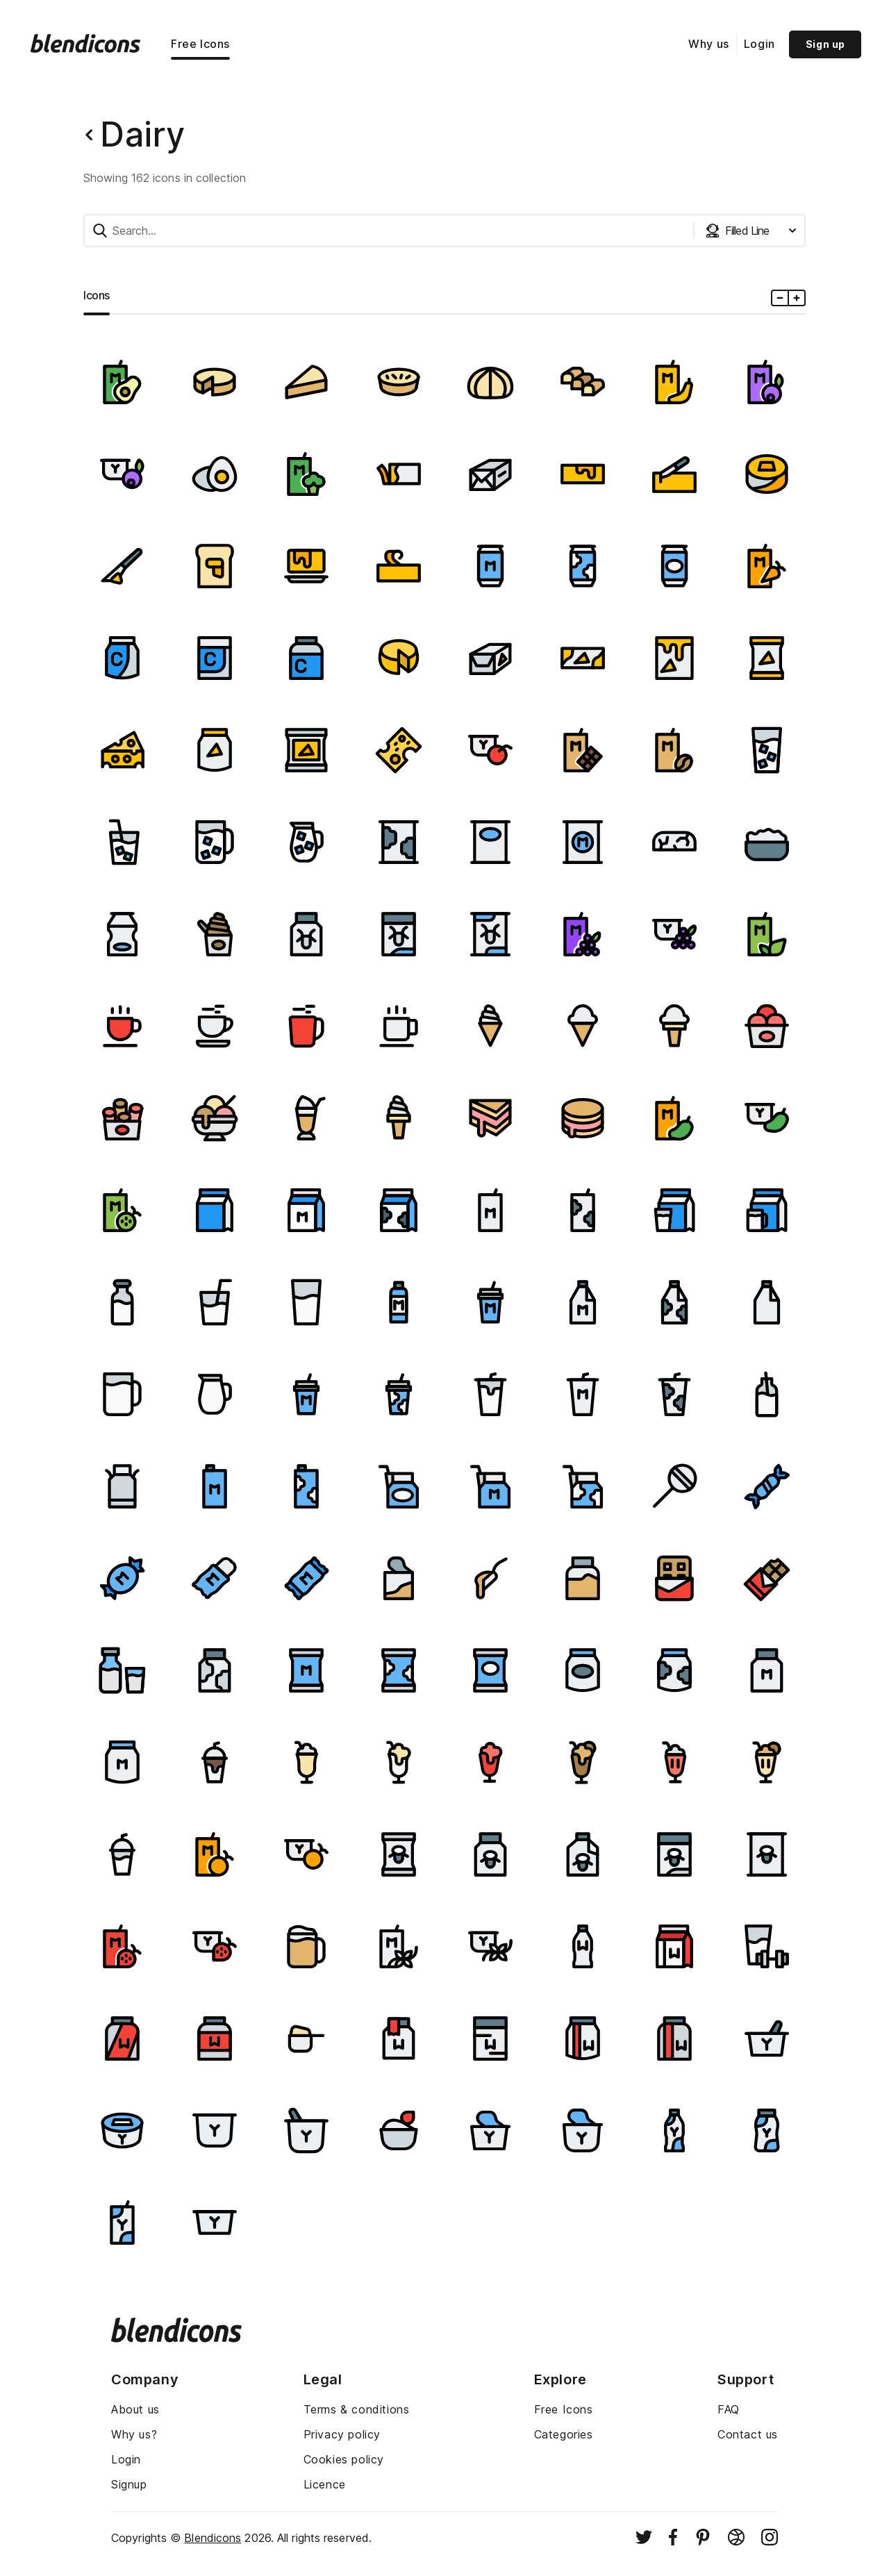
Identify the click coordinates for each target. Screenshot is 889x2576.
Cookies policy (344, 2459)
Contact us (747, 2434)
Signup (129, 2484)
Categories (563, 2434)
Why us (708, 44)
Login (759, 44)
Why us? (134, 2434)
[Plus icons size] (796, 298)
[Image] (122, 382)
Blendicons (212, 2538)
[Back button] (88, 134)
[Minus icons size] (780, 298)
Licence (325, 2484)
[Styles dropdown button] (751, 230)
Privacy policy (342, 2434)
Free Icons (200, 44)
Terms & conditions (357, 2409)
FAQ (728, 2409)
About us (135, 2409)
